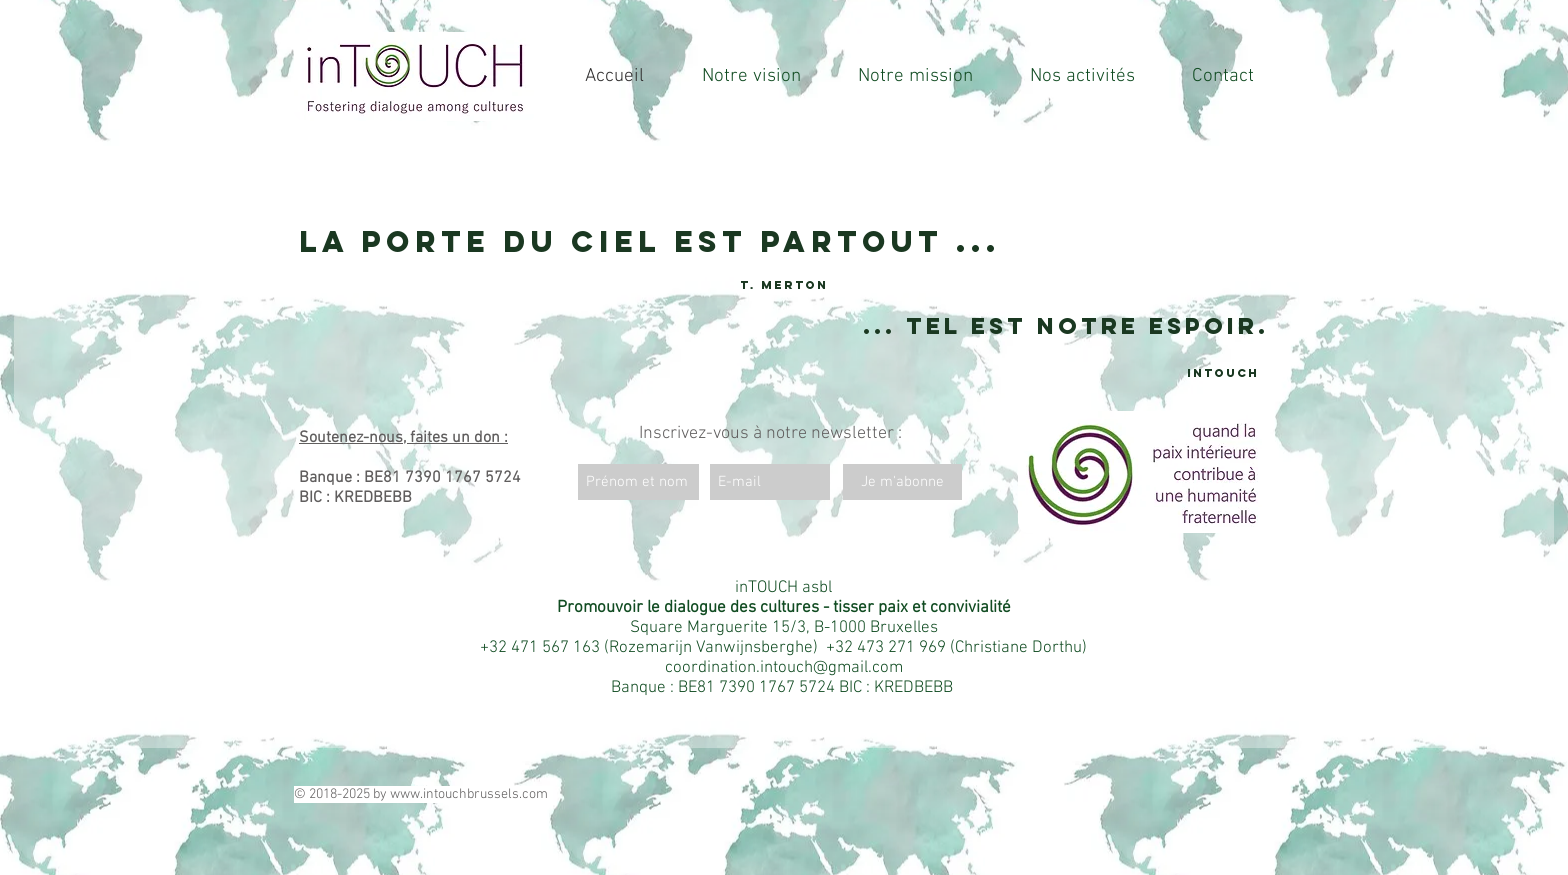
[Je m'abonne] (902, 482)
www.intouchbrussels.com (469, 794)
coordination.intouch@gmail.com (784, 668)
